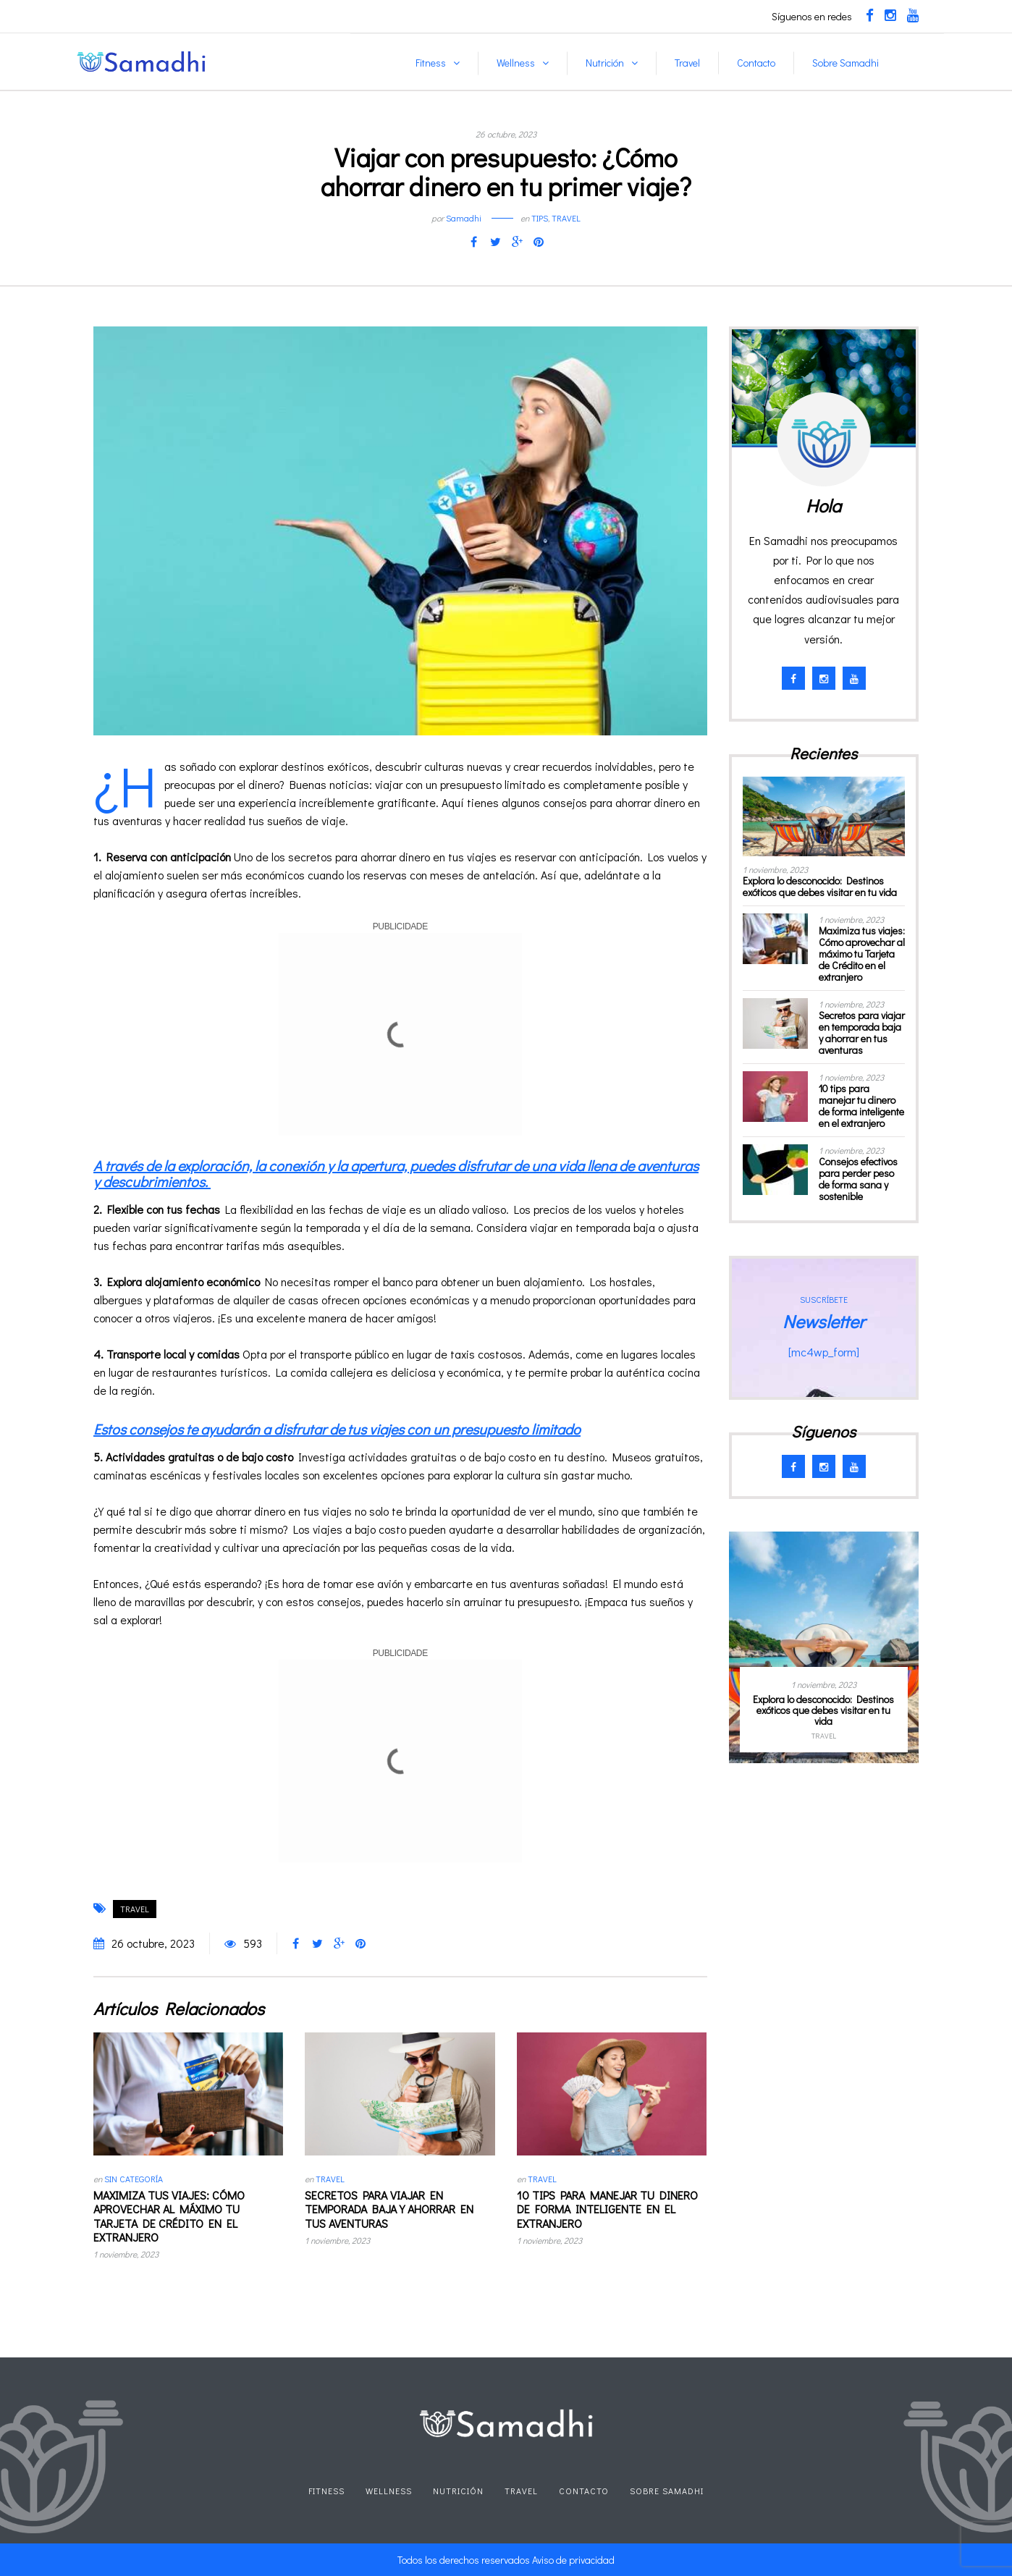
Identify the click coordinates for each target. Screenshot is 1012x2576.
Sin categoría (133, 2178)
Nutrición (605, 62)
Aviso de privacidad (573, 2560)
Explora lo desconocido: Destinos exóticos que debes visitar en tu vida (820, 886)
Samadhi (463, 218)
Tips (539, 218)
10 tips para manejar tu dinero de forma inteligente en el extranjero (607, 2208)
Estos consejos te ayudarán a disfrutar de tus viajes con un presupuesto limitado (337, 1428)
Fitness (431, 62)
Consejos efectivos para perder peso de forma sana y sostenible (858, 1178)
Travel (687, 62)
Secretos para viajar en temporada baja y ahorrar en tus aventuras (389, 2208)
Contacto (756, 62)
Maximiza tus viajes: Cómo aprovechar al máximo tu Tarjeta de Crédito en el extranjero (169, 2216)
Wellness (516, 62)
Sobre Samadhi (845, 62)
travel (134, 1908)
